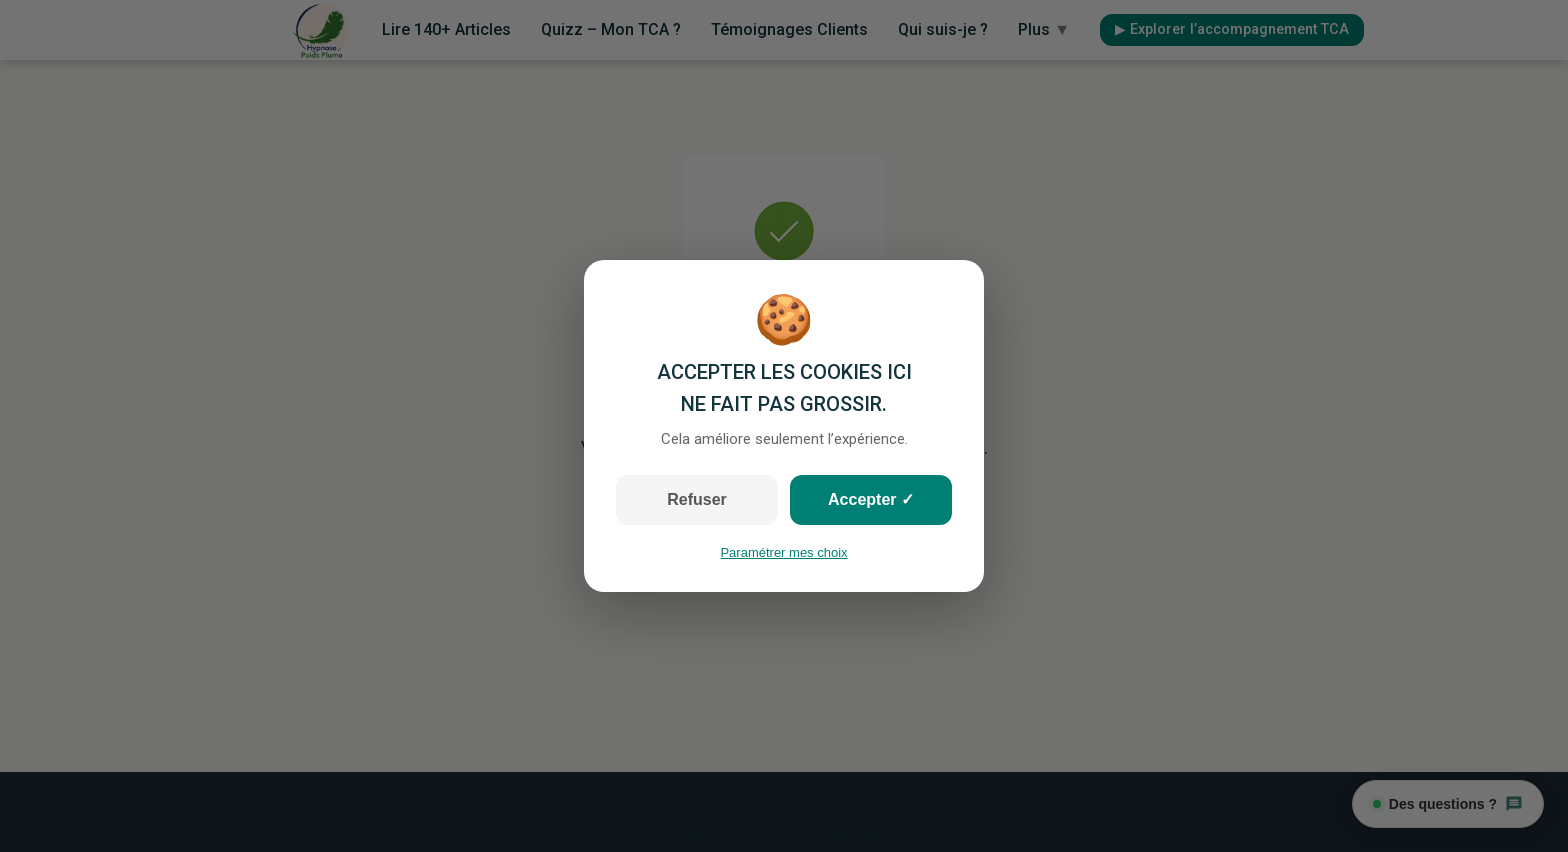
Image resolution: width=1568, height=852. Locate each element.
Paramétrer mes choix (783, 552)
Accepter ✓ (871, 499)
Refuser (697, 499)
